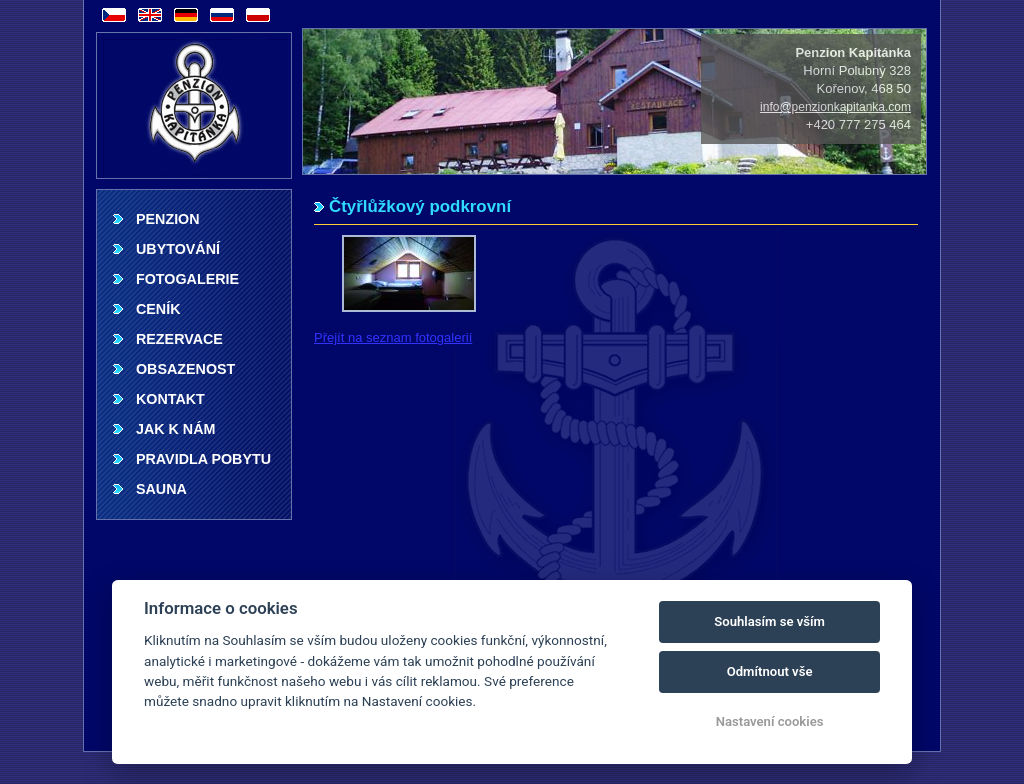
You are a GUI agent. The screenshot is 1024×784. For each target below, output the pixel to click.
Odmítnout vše (770, 671)
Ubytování (178, 249)
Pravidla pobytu (203, 459)
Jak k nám (175, 429)
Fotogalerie (187, 279)
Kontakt (170, 399)
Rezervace (179, 339)
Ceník (158, 309)
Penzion (168, 219)
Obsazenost (185, 369)
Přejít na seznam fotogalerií (393, 337)
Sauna (161, 489)
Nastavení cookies (770, 721)
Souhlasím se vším (769, 621)
